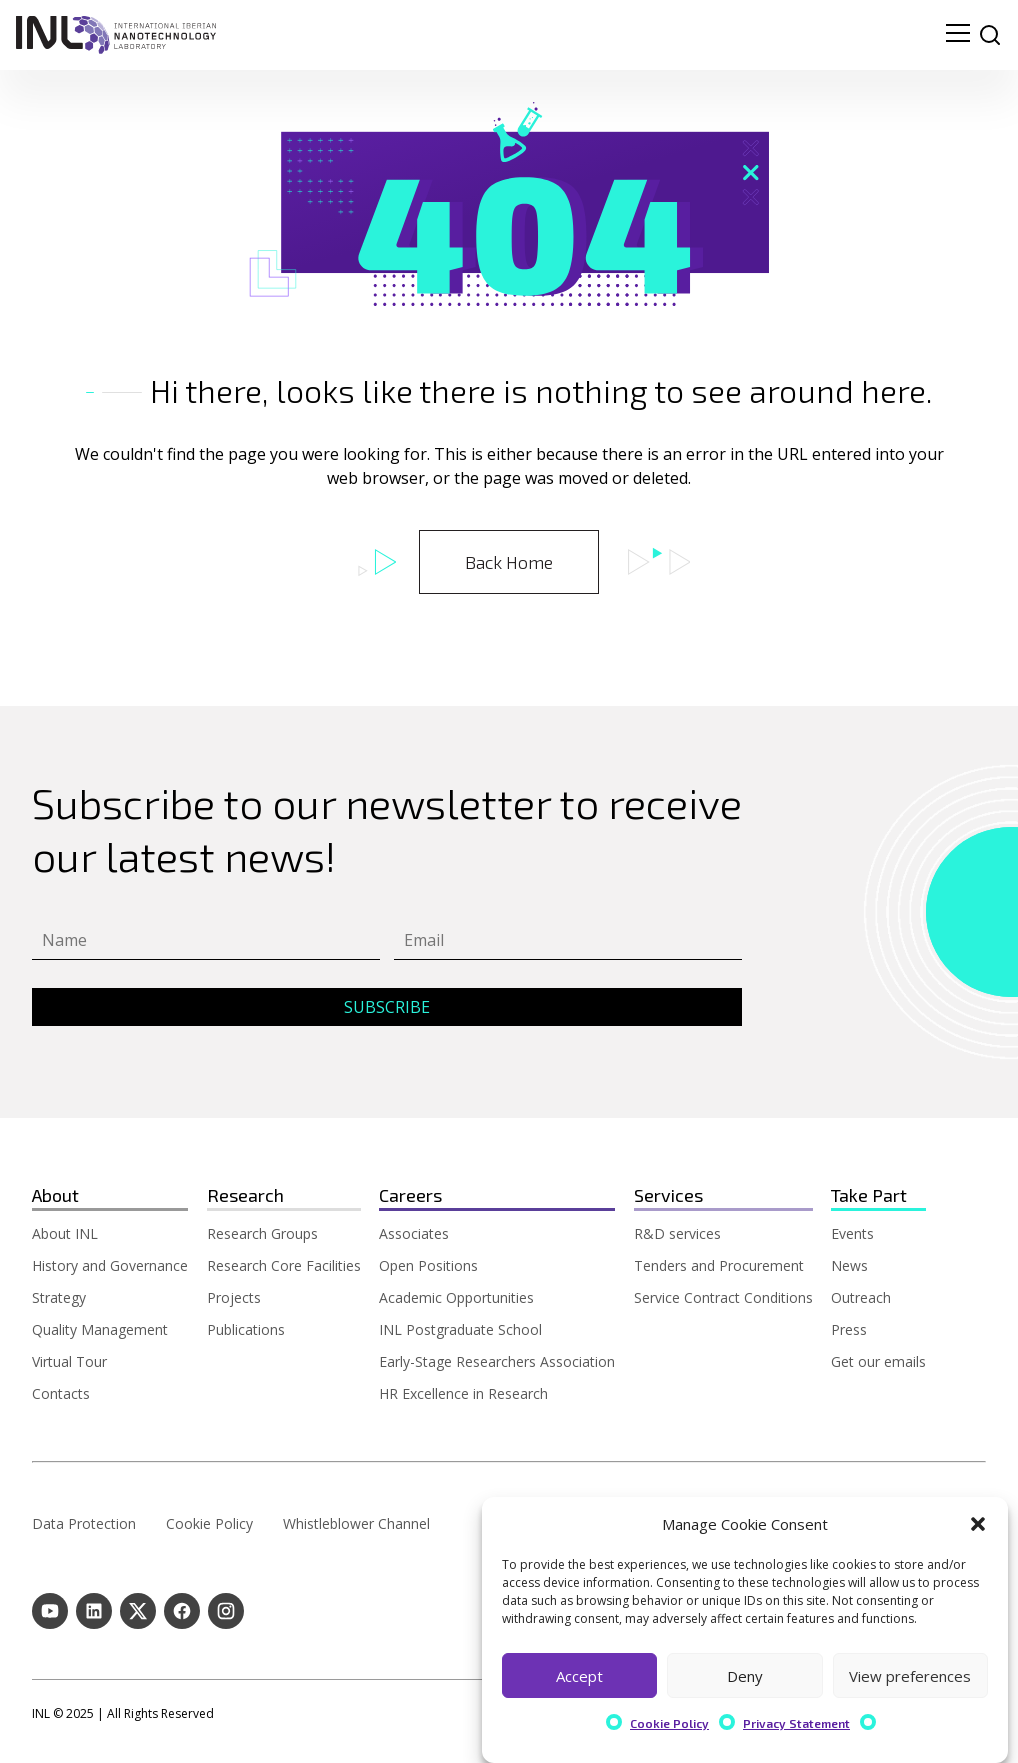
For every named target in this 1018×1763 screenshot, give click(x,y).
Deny (745, 1676)
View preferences (910, 1676)
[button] (978, 1524)
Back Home (509, 562)
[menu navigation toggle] (958, 35)
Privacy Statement (796, 1723)
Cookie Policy (669, 1723)
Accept (579, 1676)
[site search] (990, 35)
